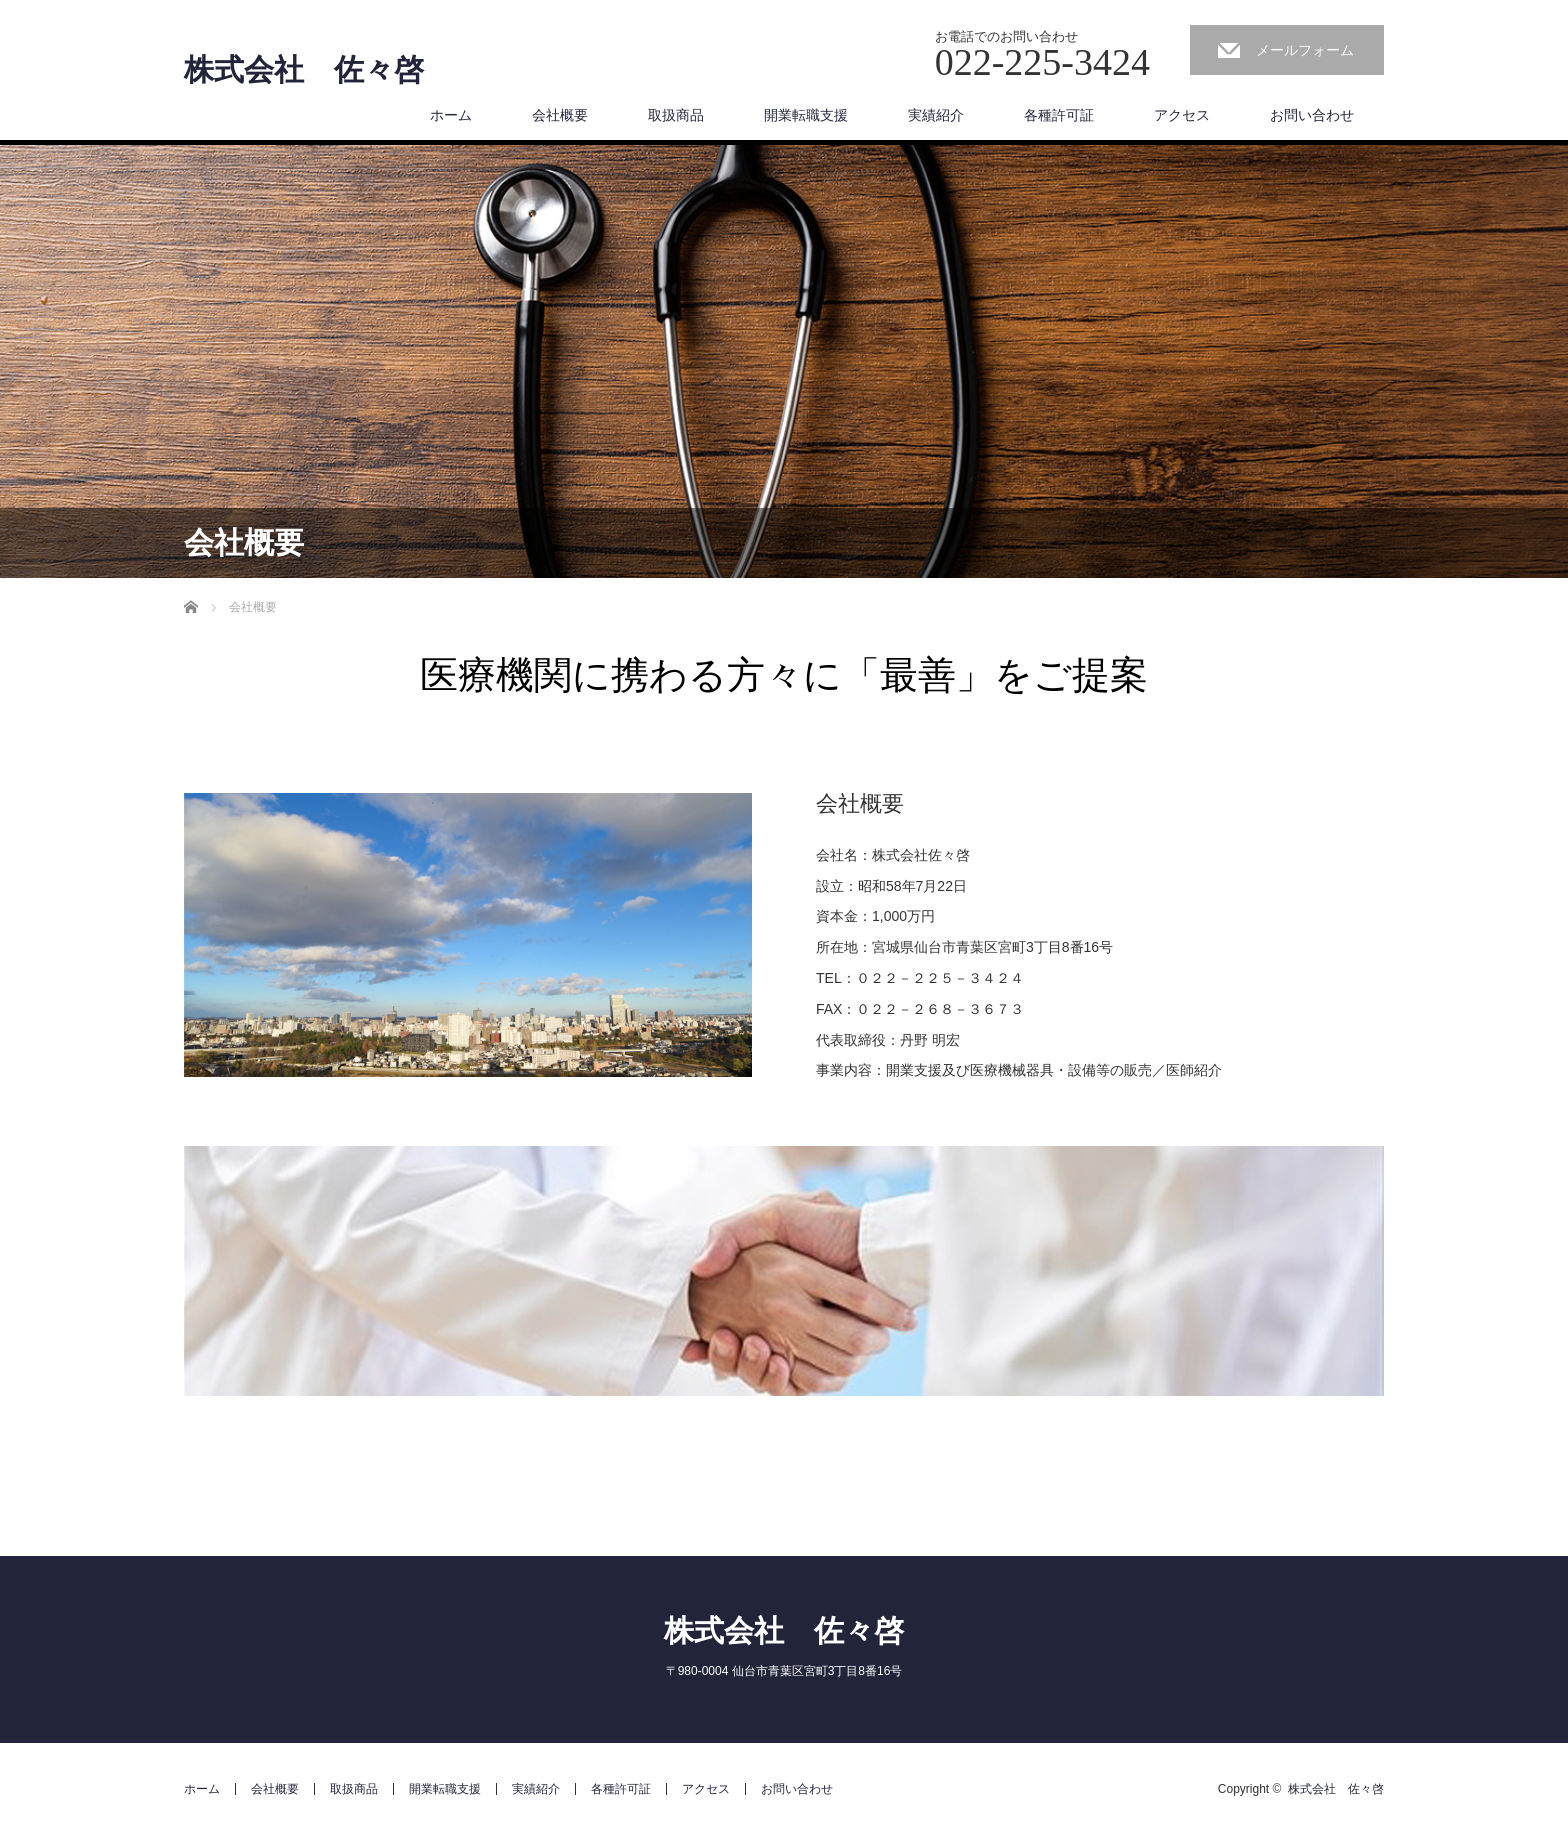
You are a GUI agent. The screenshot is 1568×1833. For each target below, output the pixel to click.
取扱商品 (676, 115)
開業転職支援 (806, 115)
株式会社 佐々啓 (304, 70)
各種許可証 (1059, 115)
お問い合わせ (1312, 115)
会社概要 (560, 115)
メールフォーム (1305, 50)
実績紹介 (936, 115)
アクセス (1182, 115)
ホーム (451, 115)
